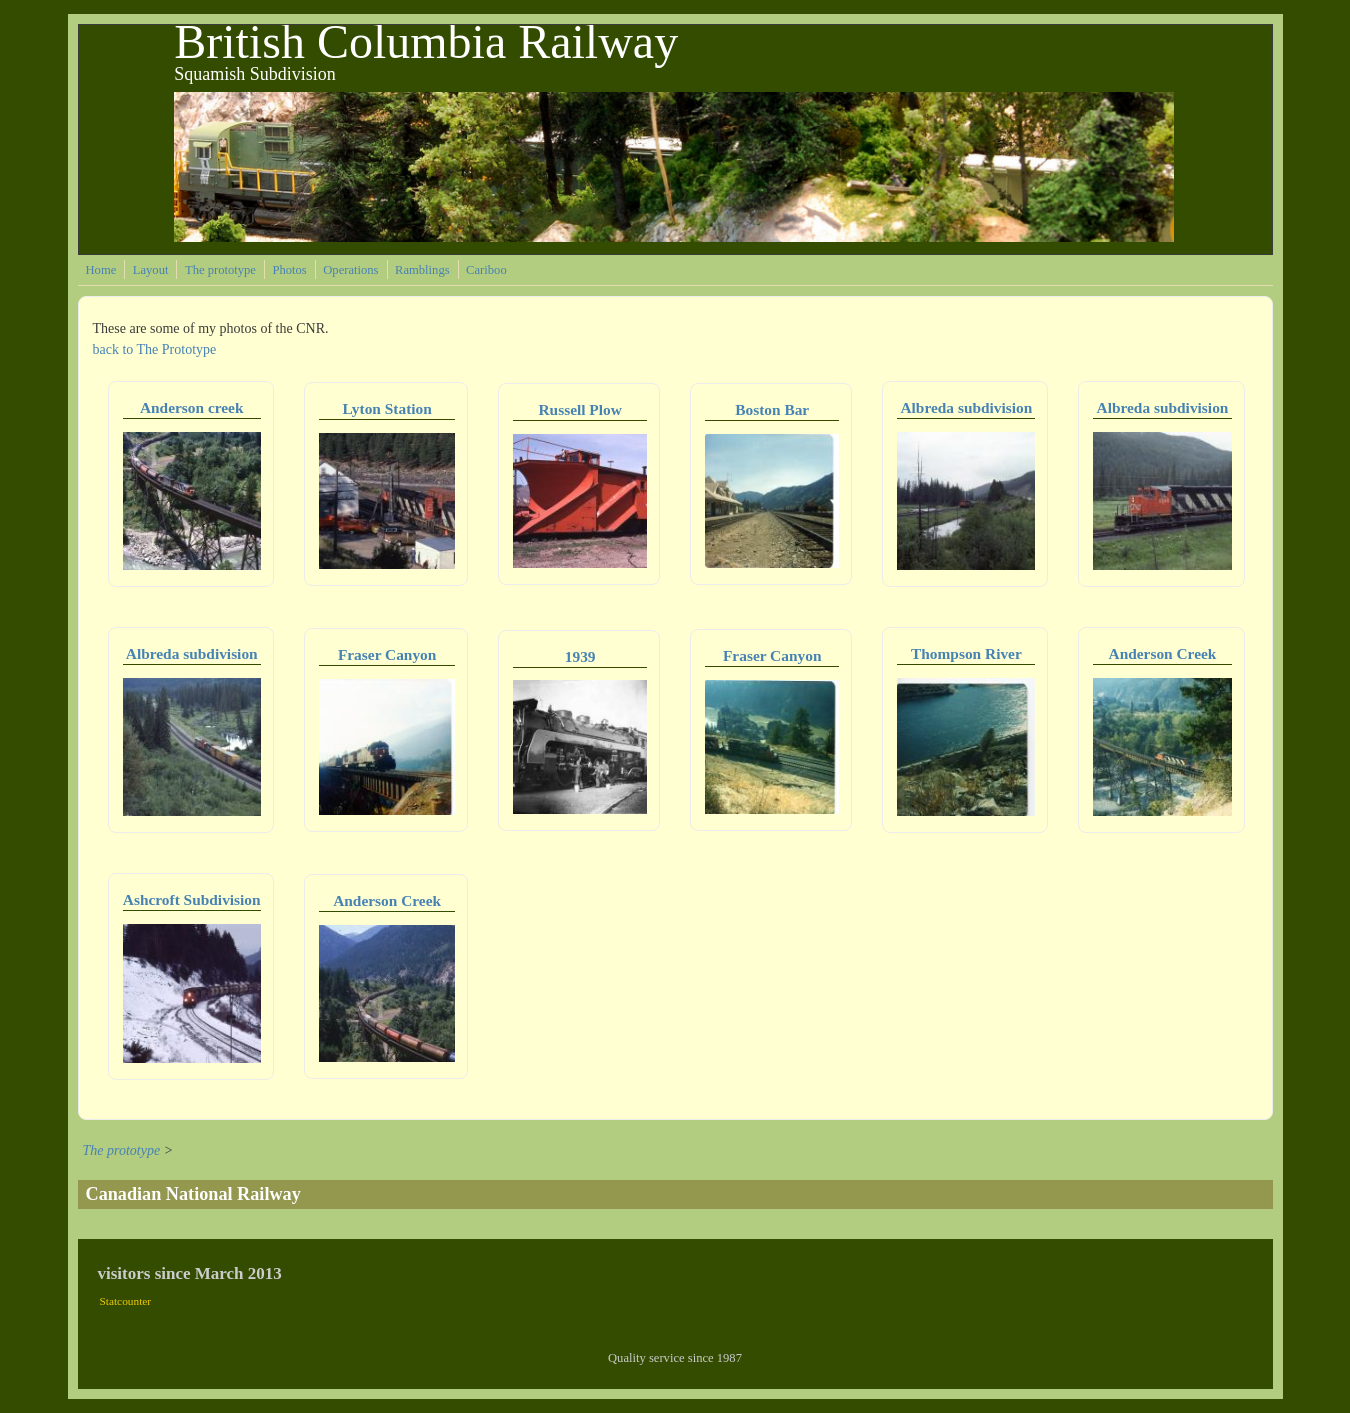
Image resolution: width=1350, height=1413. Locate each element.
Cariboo (486, 270)
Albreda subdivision (966, 407)
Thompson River (966, 653)
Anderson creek (192, 407)
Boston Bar (772, 409)
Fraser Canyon (387, 654)
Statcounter (126, 1301)
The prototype (220, 270)
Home (101, 270)
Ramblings (422, 270)
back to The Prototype (155, 349)
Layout (151, 270)
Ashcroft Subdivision (192, 899)
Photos (289, 270)
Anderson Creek (1163, 653)
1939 (580, 656)
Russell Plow (579, 409)
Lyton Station (386, 408)
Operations (350, 270)
